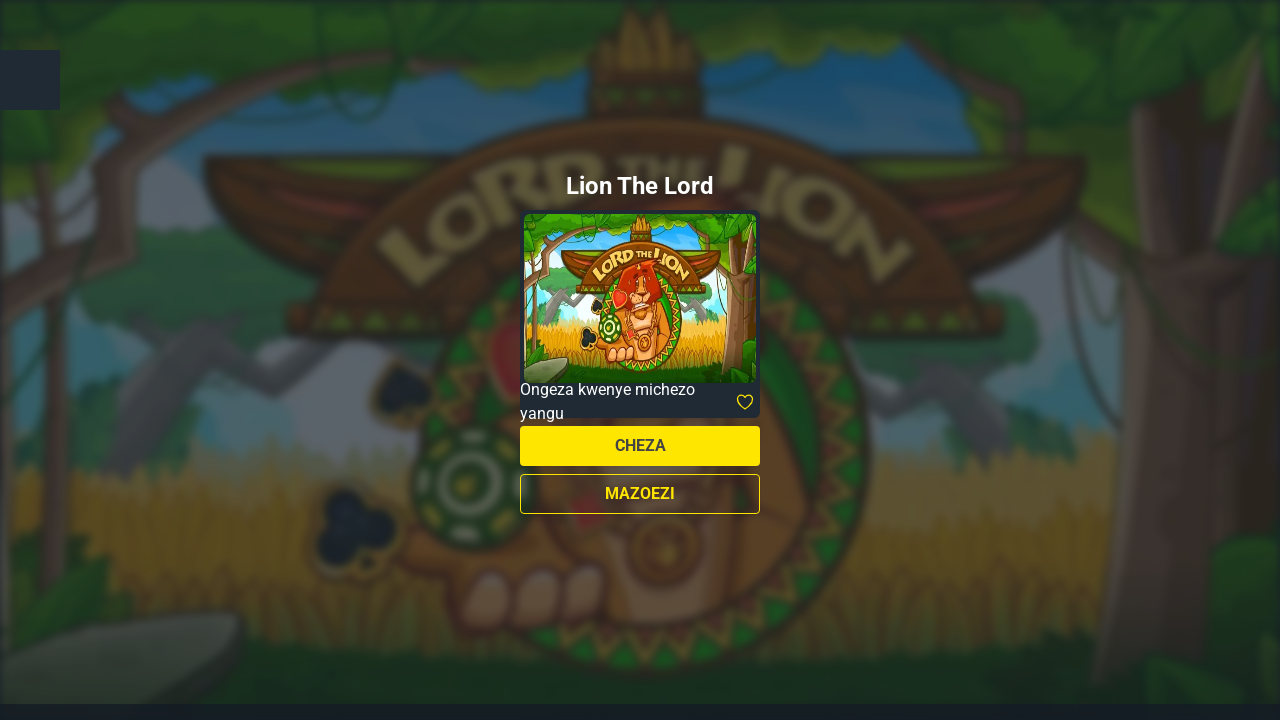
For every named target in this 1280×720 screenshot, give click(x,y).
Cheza (640, 445)
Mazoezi (640, 493)
